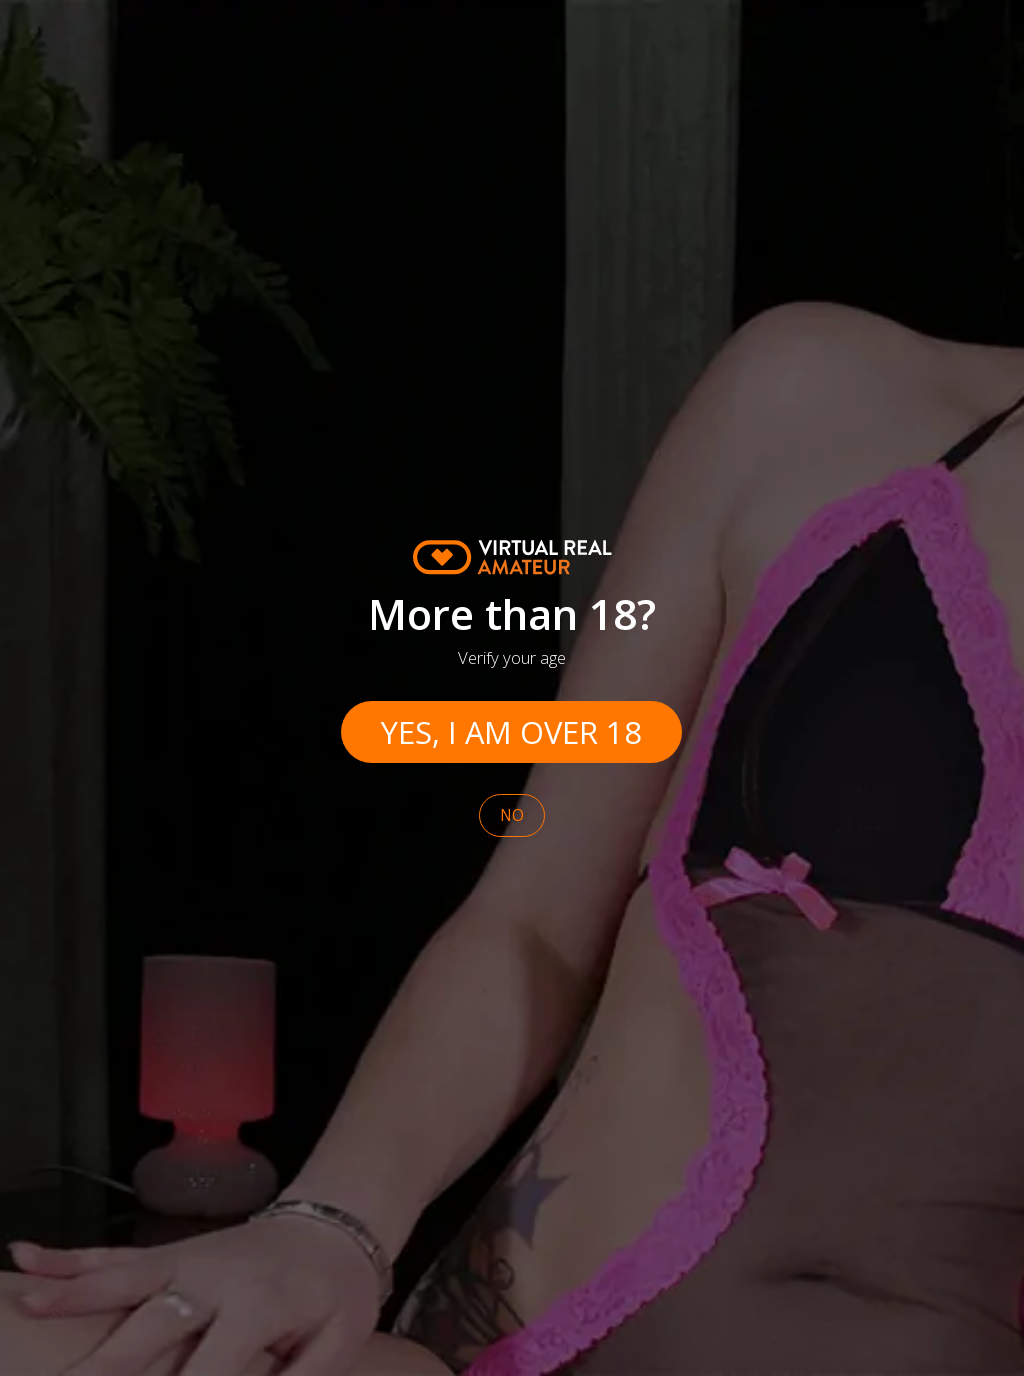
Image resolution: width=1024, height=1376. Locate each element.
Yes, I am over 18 (511, 732)
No (512, 815)
